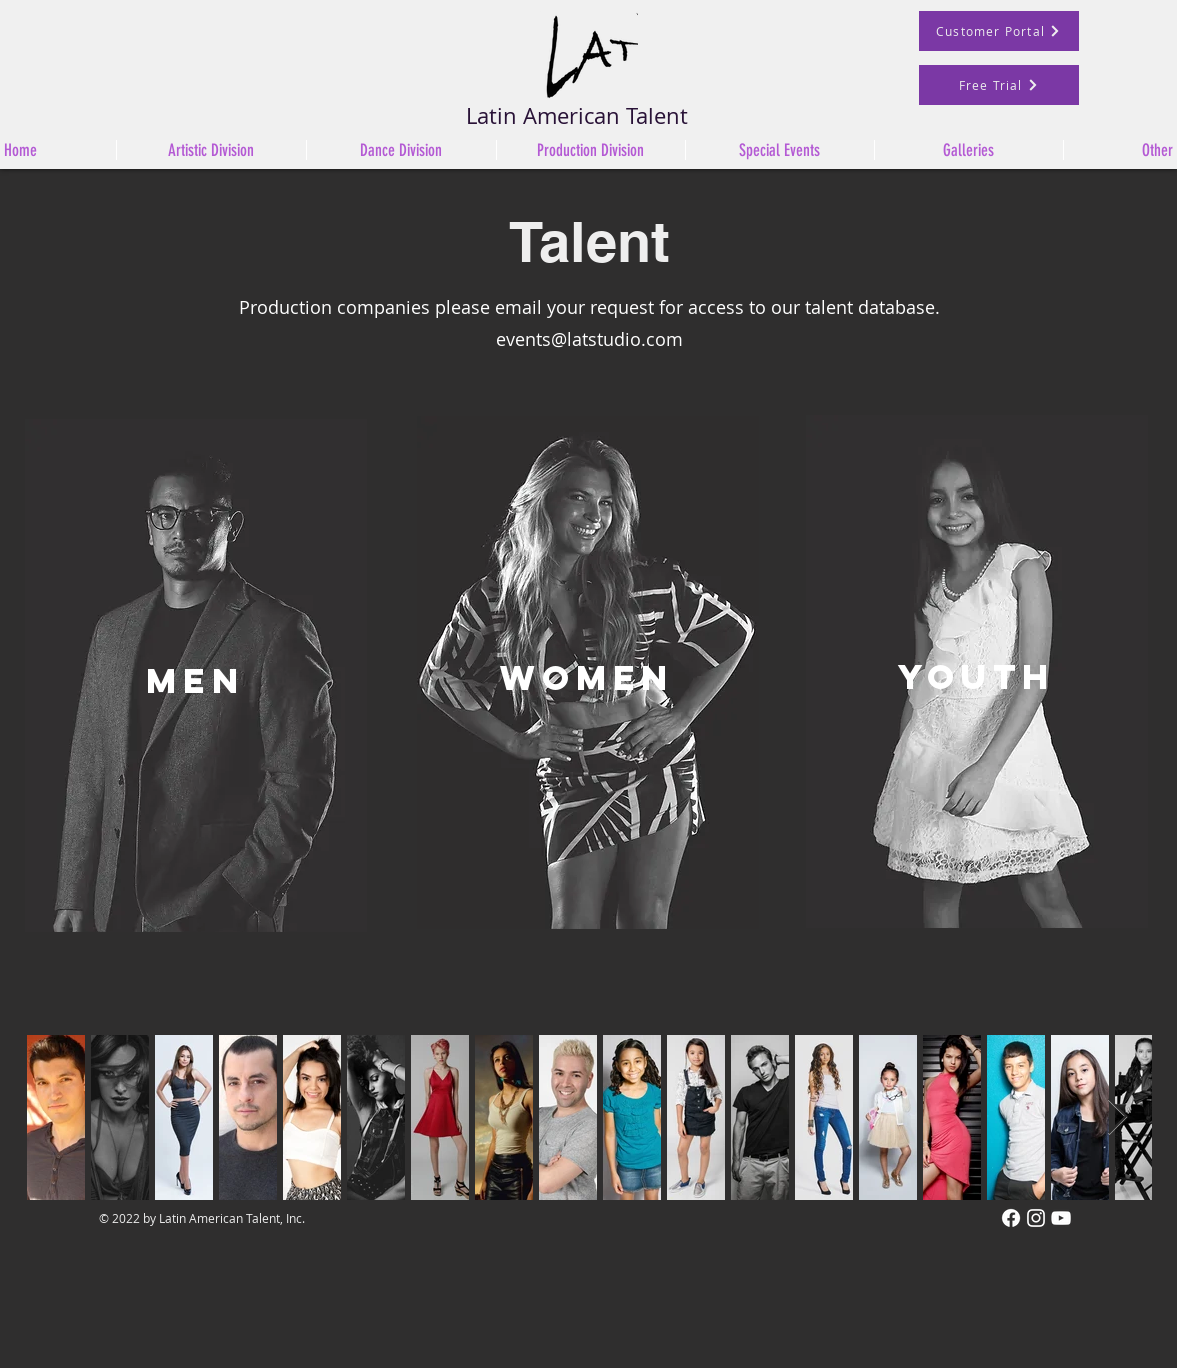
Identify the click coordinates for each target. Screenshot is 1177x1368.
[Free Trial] (999, 85)
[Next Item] (1117, 1117)
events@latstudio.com (589, 339)
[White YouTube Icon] (1061, 1218)
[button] (401, 150)
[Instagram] (1036, 1218)
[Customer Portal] (999, 31)
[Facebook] (1011, 1218)
